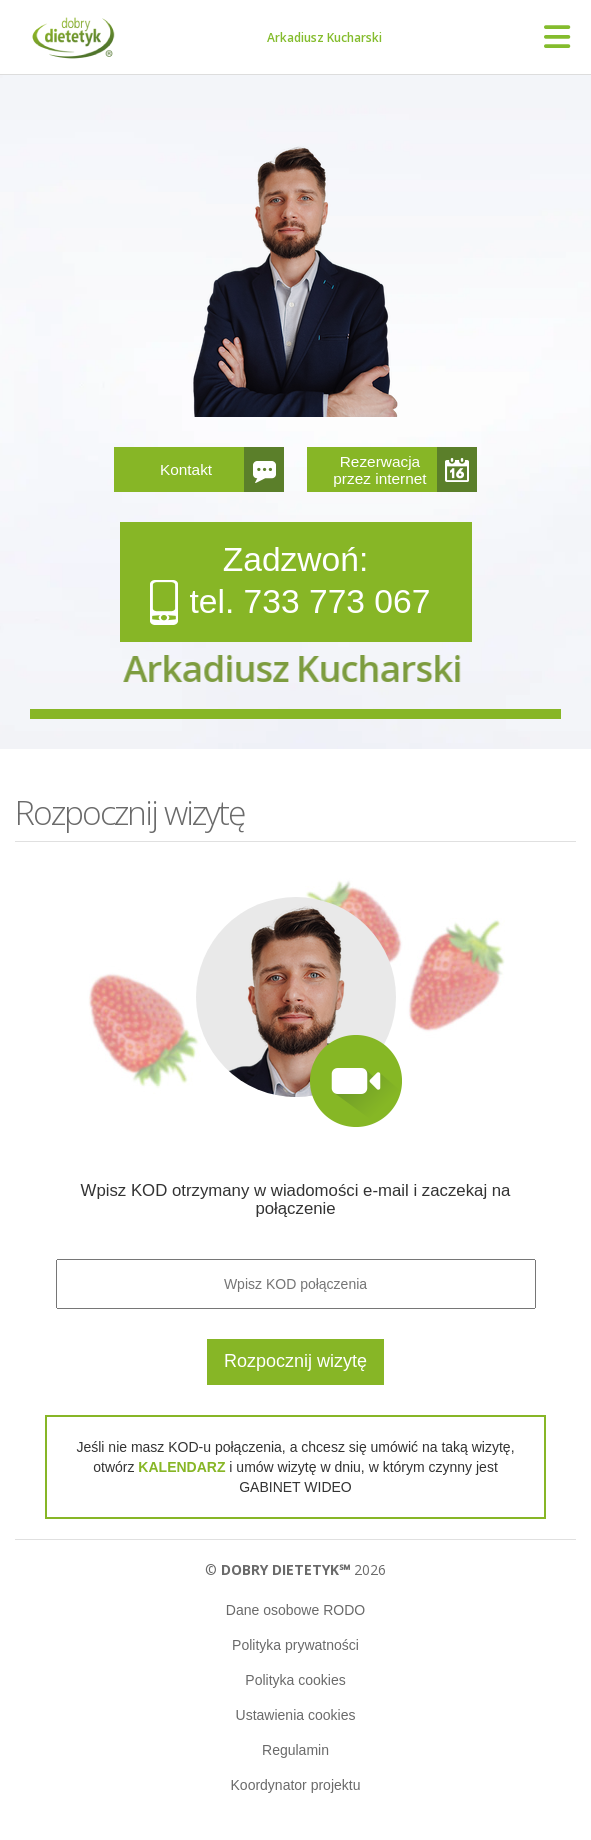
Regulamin (295, 1750)
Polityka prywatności (295, 1645)
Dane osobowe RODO (295, 1610)
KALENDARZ (181, 1467)
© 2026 (295, 1569)
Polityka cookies (295, 1680)
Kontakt (186, 469)
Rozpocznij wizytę (295, 1361)
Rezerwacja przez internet (379, 470)
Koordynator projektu (296, 1785)
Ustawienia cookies (296, 1715)
